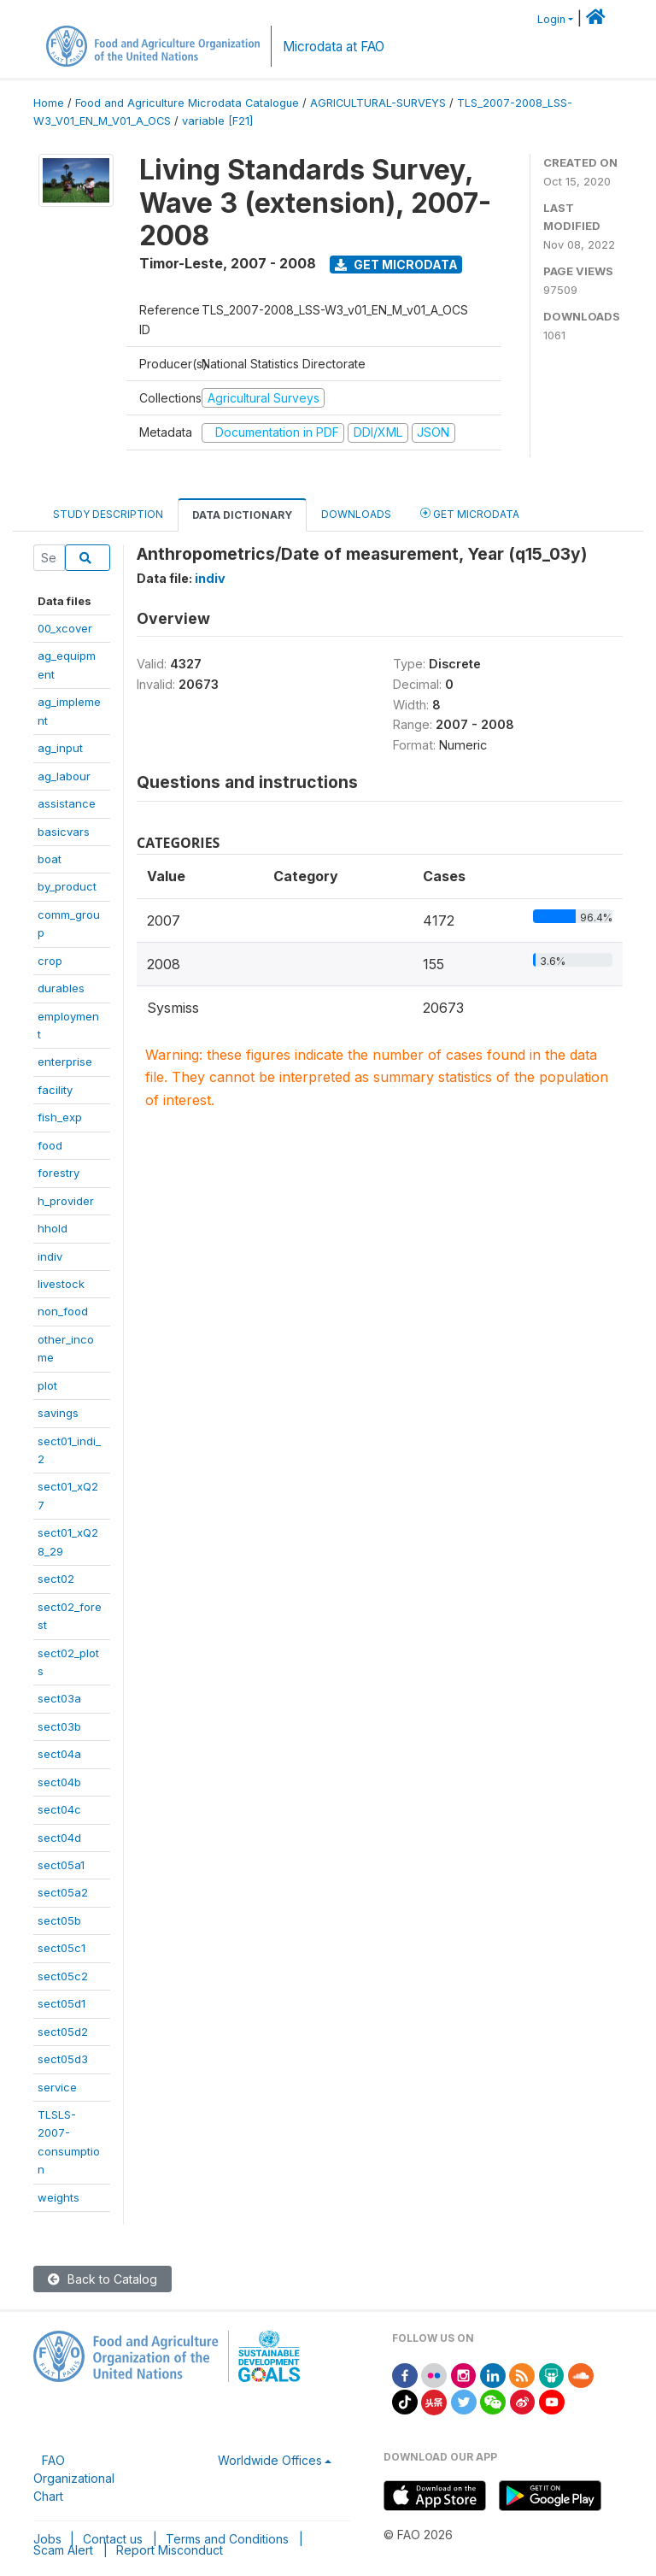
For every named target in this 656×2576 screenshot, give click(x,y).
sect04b (59, 1782)
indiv (50, 1256)
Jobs (47, 2539)
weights (58, 2197)
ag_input (60, 748)
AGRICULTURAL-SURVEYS (378, 103)
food (50, 1145)
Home (48, 103)
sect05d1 (61, 2003)
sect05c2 (63, 1976)
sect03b (59, 1726)
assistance (67, 803)
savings (58, 1413)
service (57, 2087)
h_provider (66, 1201)
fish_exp (60, 1117)
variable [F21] (217, 121)
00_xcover (65, 628)
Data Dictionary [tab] (242, 515)
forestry (58, 1172)
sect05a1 (61, 1865)
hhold (52, 1228)
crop (50, 960)
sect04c (59, 1809)
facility (55, 1090)
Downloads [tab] (356, 514)
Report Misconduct (169, 2550)
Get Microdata (396, 264)
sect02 (56, 1578)
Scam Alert (63, 2550)
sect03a (59, 1698)
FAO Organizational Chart (73, 2478)
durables (61, 988)
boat (50, 859)
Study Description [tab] (108, 514)
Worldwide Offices (270, 2460)
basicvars (64, 831)
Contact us (113, 2539)
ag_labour (64, 776)
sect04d (59, 1837)
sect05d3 (63, 2059)
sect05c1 (61, 1948)
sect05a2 (63, 1892)
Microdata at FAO (333, 46)
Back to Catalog (102, 2279)
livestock (61, 1284)
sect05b (59, 1920)
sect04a (59, 1754)
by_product (67, 886)
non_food (63, 1311)
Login (551, 19)
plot (47, 1385)
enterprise (65, 1061)
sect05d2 (63, 2031)
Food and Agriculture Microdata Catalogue (187, 103)
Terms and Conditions (227, 2539)
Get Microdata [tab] (469, 513)
